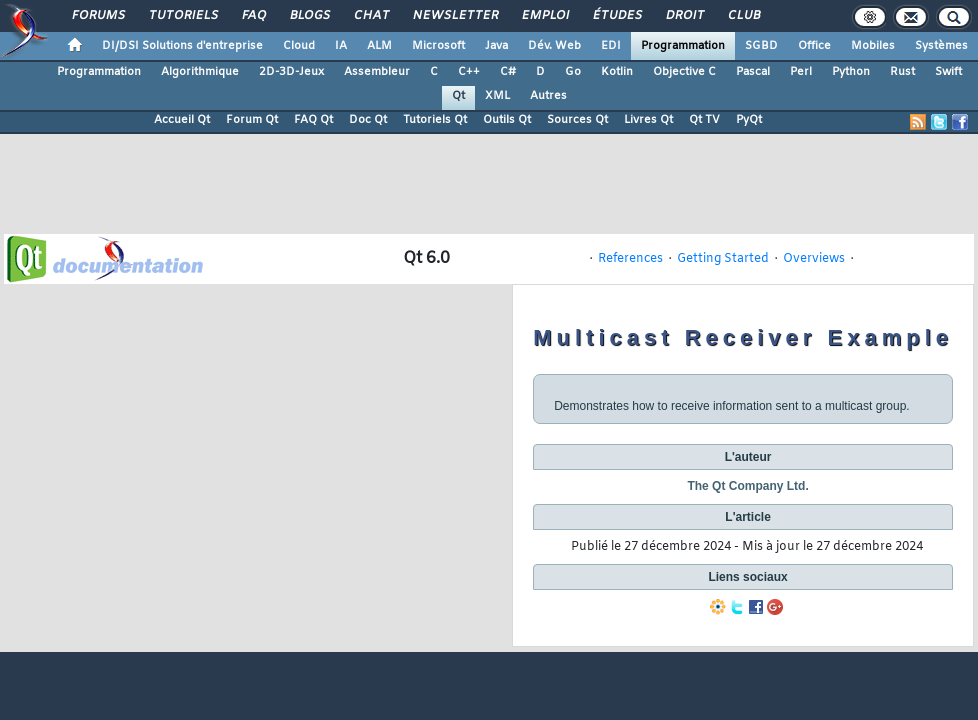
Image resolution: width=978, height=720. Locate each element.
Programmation (683, 46)
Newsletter (454, 16)
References (630, 259)
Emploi (544, 16)
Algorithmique (200, 72)
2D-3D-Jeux (291, 72)
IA (341, 46)
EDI (611, 46)
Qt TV (704, 120)
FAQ (253, 16)
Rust (902, 72)
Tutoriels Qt (435, 120)
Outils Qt (507, 120)
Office (814, 46)
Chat (370, 16)
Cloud (299, 46)
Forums (97, 16)
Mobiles (873, 46)
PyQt (749, 120)
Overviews (814, 259)
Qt (458, 96)
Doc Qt (368, 120)
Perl (801, 72)
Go (573, 72)
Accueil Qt (182, 120)
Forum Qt (252, 120)
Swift (948, 72)
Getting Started (723, 259)
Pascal (753, 72)
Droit (684, 16)
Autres (548, 96)
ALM (379, 46)
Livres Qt (648, 120)
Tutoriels (182, 16)
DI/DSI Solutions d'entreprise (182, 46)
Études (616, 16)
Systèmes (941, 46)
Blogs (309, 16)
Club (743, 16)
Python (851, 72)
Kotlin (617, 72)
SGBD (761, 46)
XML (497, 96)
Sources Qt (577, 120)
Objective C (684, 72)
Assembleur (377, 72)
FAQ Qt (313, 120)
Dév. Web (554, 46)
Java (496, 46)
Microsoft (438, 46)
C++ (469, 72)
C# (508, 72)
